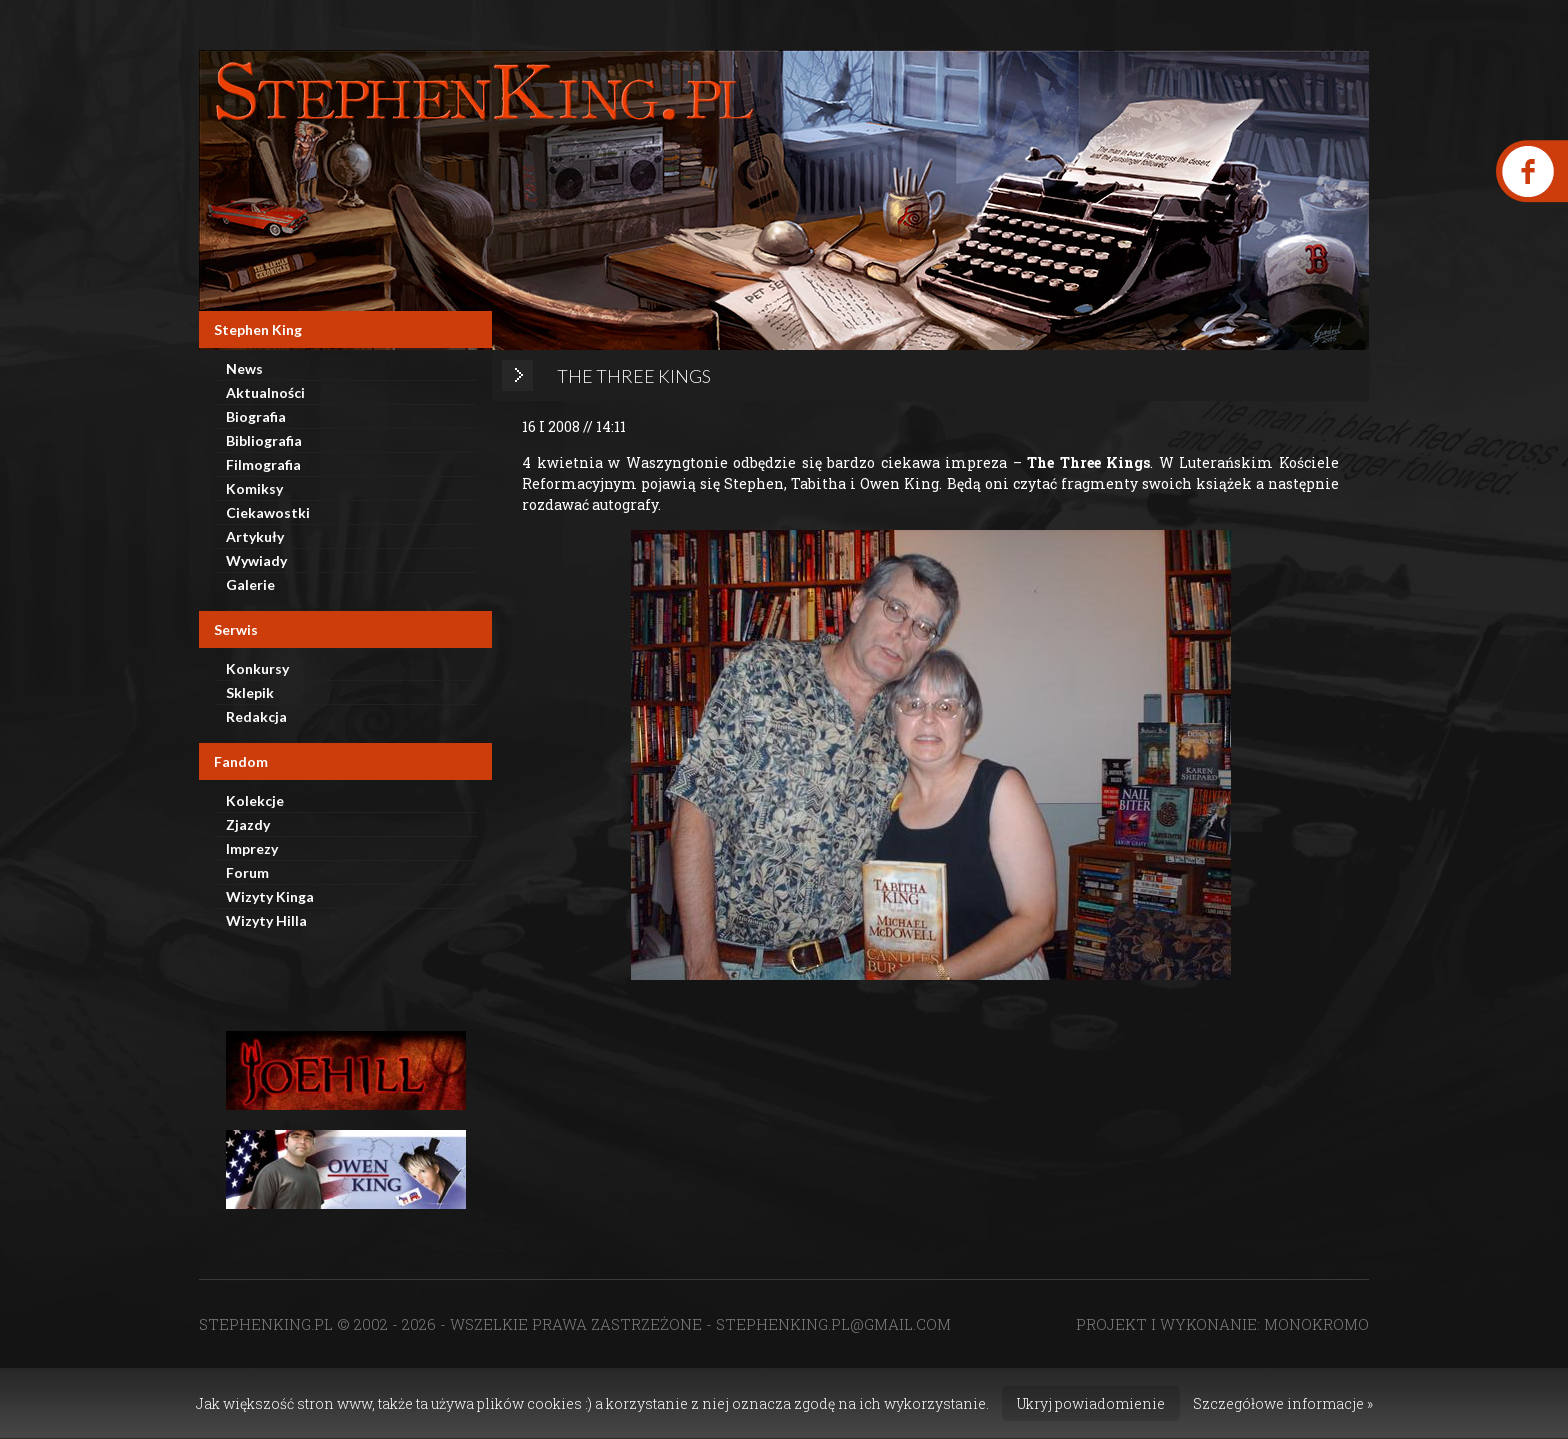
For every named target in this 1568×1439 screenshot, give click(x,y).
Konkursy (257, 668)
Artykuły (255, 536)
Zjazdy (248, 824)
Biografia (256, 416)
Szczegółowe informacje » (1283, 1403)
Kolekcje (255, 800)
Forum (247, 872)
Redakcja (256, 716)
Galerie (250, 584)
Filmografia (263, 464)
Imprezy (252, 848)
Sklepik (250, 692)
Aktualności (265, 392)
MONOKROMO (1316, 1324)
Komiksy (254, 488)
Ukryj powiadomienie (1091, 1403)
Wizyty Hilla (266, 920)
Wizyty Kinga (270, 896)
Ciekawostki (268, 512)
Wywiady (256, 560)
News (244, 368)
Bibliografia (264, 440)
